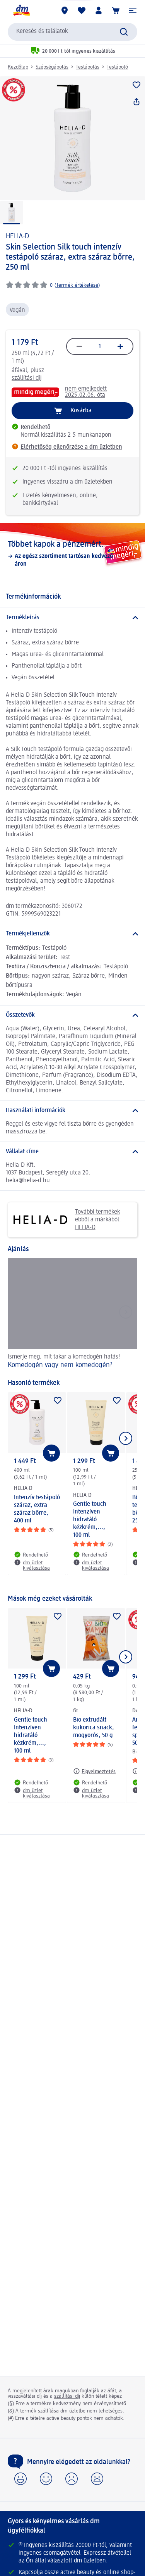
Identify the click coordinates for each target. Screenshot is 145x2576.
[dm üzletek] (64, 10)
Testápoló (117, 67)
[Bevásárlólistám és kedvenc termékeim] (81, 10)
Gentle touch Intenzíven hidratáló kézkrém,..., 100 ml (89, 1519)
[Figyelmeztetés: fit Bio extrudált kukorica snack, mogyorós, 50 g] (94, 1771)
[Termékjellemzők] (72, 934)
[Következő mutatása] (125, 1438)
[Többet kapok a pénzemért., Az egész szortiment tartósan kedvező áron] (72, 554)
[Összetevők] (72, 1015)
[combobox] (72, 32)
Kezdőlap (18, 67)
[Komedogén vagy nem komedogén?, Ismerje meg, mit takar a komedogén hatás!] (72, 1314)
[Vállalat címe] (72, 1151)
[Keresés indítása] (123, 32)
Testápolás (87, 67)
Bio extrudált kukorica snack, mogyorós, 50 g (93, 1728)
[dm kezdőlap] (21, 10)
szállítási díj (27, 378)
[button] (132, 10)
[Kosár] (115, 10)
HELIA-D (17, 236)
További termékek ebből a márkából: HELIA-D (67, 1220)
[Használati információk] (72, 1110)
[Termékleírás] (72, 617)
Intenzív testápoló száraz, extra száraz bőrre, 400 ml (37, 1509)
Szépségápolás (52, 67)
